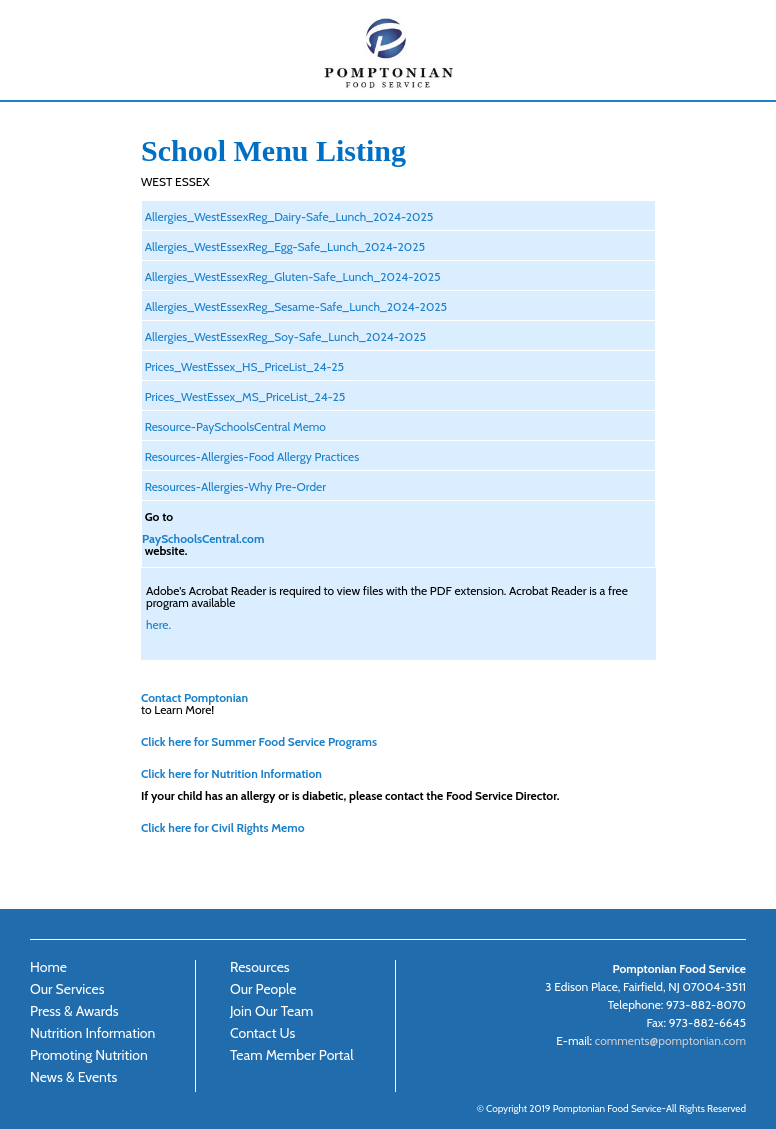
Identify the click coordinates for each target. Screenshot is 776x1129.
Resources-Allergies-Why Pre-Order (234, 486)
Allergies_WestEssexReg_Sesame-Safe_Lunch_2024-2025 (294, 306)
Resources (260, 967)
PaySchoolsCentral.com (203, 538)
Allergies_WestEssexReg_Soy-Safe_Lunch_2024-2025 (284, 336)
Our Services (67, 989)
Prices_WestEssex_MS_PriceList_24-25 (243, 396)
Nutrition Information (92, 1033)
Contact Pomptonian (194, 697)
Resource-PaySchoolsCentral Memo (234, 426)
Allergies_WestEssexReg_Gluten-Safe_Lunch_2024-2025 (291, 276)
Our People (263, 989)
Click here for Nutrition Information (231, 773)
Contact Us (262, 1033)
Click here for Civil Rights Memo (223, 827)
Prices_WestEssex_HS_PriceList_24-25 (243, 366)
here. (158, 624)
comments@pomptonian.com (670, 1040)
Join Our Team (271, 1011)
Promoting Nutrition (89, 1055)
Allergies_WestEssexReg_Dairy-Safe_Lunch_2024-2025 (287, 216)
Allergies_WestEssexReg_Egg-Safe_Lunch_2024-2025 (283, 246)
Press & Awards (74, 1011)
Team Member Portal (292, 1055)
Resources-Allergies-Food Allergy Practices (250, 456)
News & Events (73, 1077)
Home (48, 967)
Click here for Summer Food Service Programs (259, 741)
